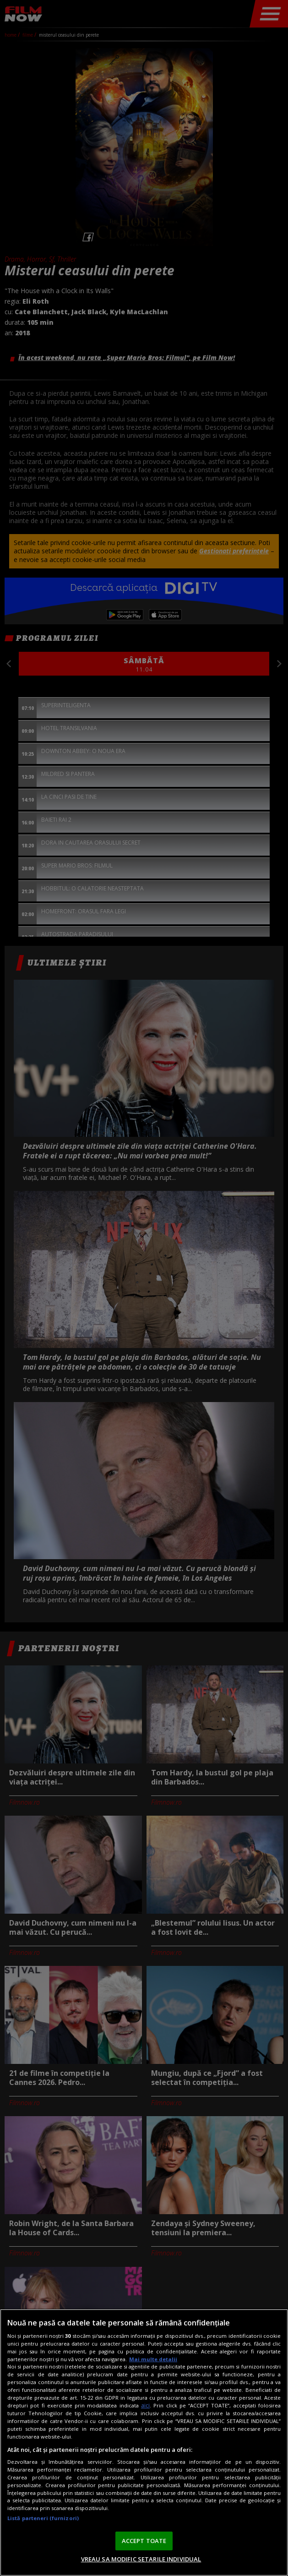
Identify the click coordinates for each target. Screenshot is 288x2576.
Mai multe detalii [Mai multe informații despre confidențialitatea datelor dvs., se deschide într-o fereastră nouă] (153, 2359)
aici (145, 2405)
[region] (144, 2442)
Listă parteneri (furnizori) (43, 2518)
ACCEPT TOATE (144, 2541)
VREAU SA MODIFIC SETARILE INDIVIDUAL (141, 2559)
